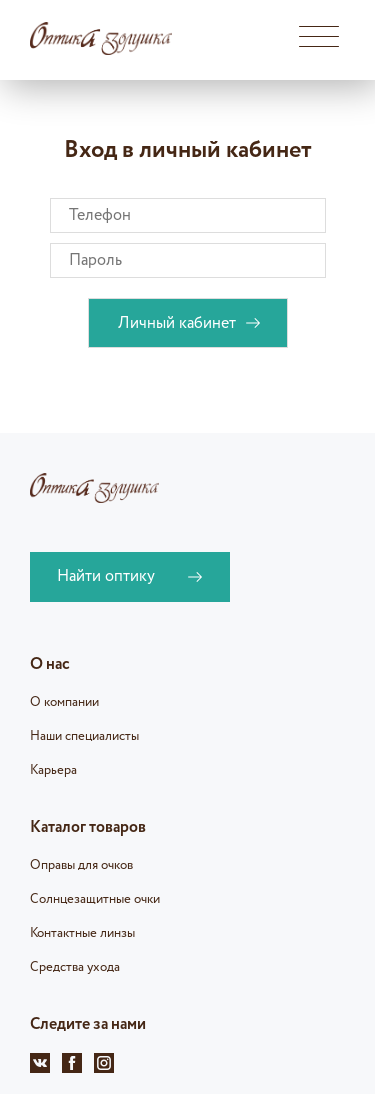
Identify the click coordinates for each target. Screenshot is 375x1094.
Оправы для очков (81, 865)
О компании (64, 702)
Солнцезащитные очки (95, 899)
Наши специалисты (84, 736)
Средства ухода (75, 967)
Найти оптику (106, 576)
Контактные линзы (82, 933)
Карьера (53, 770)
